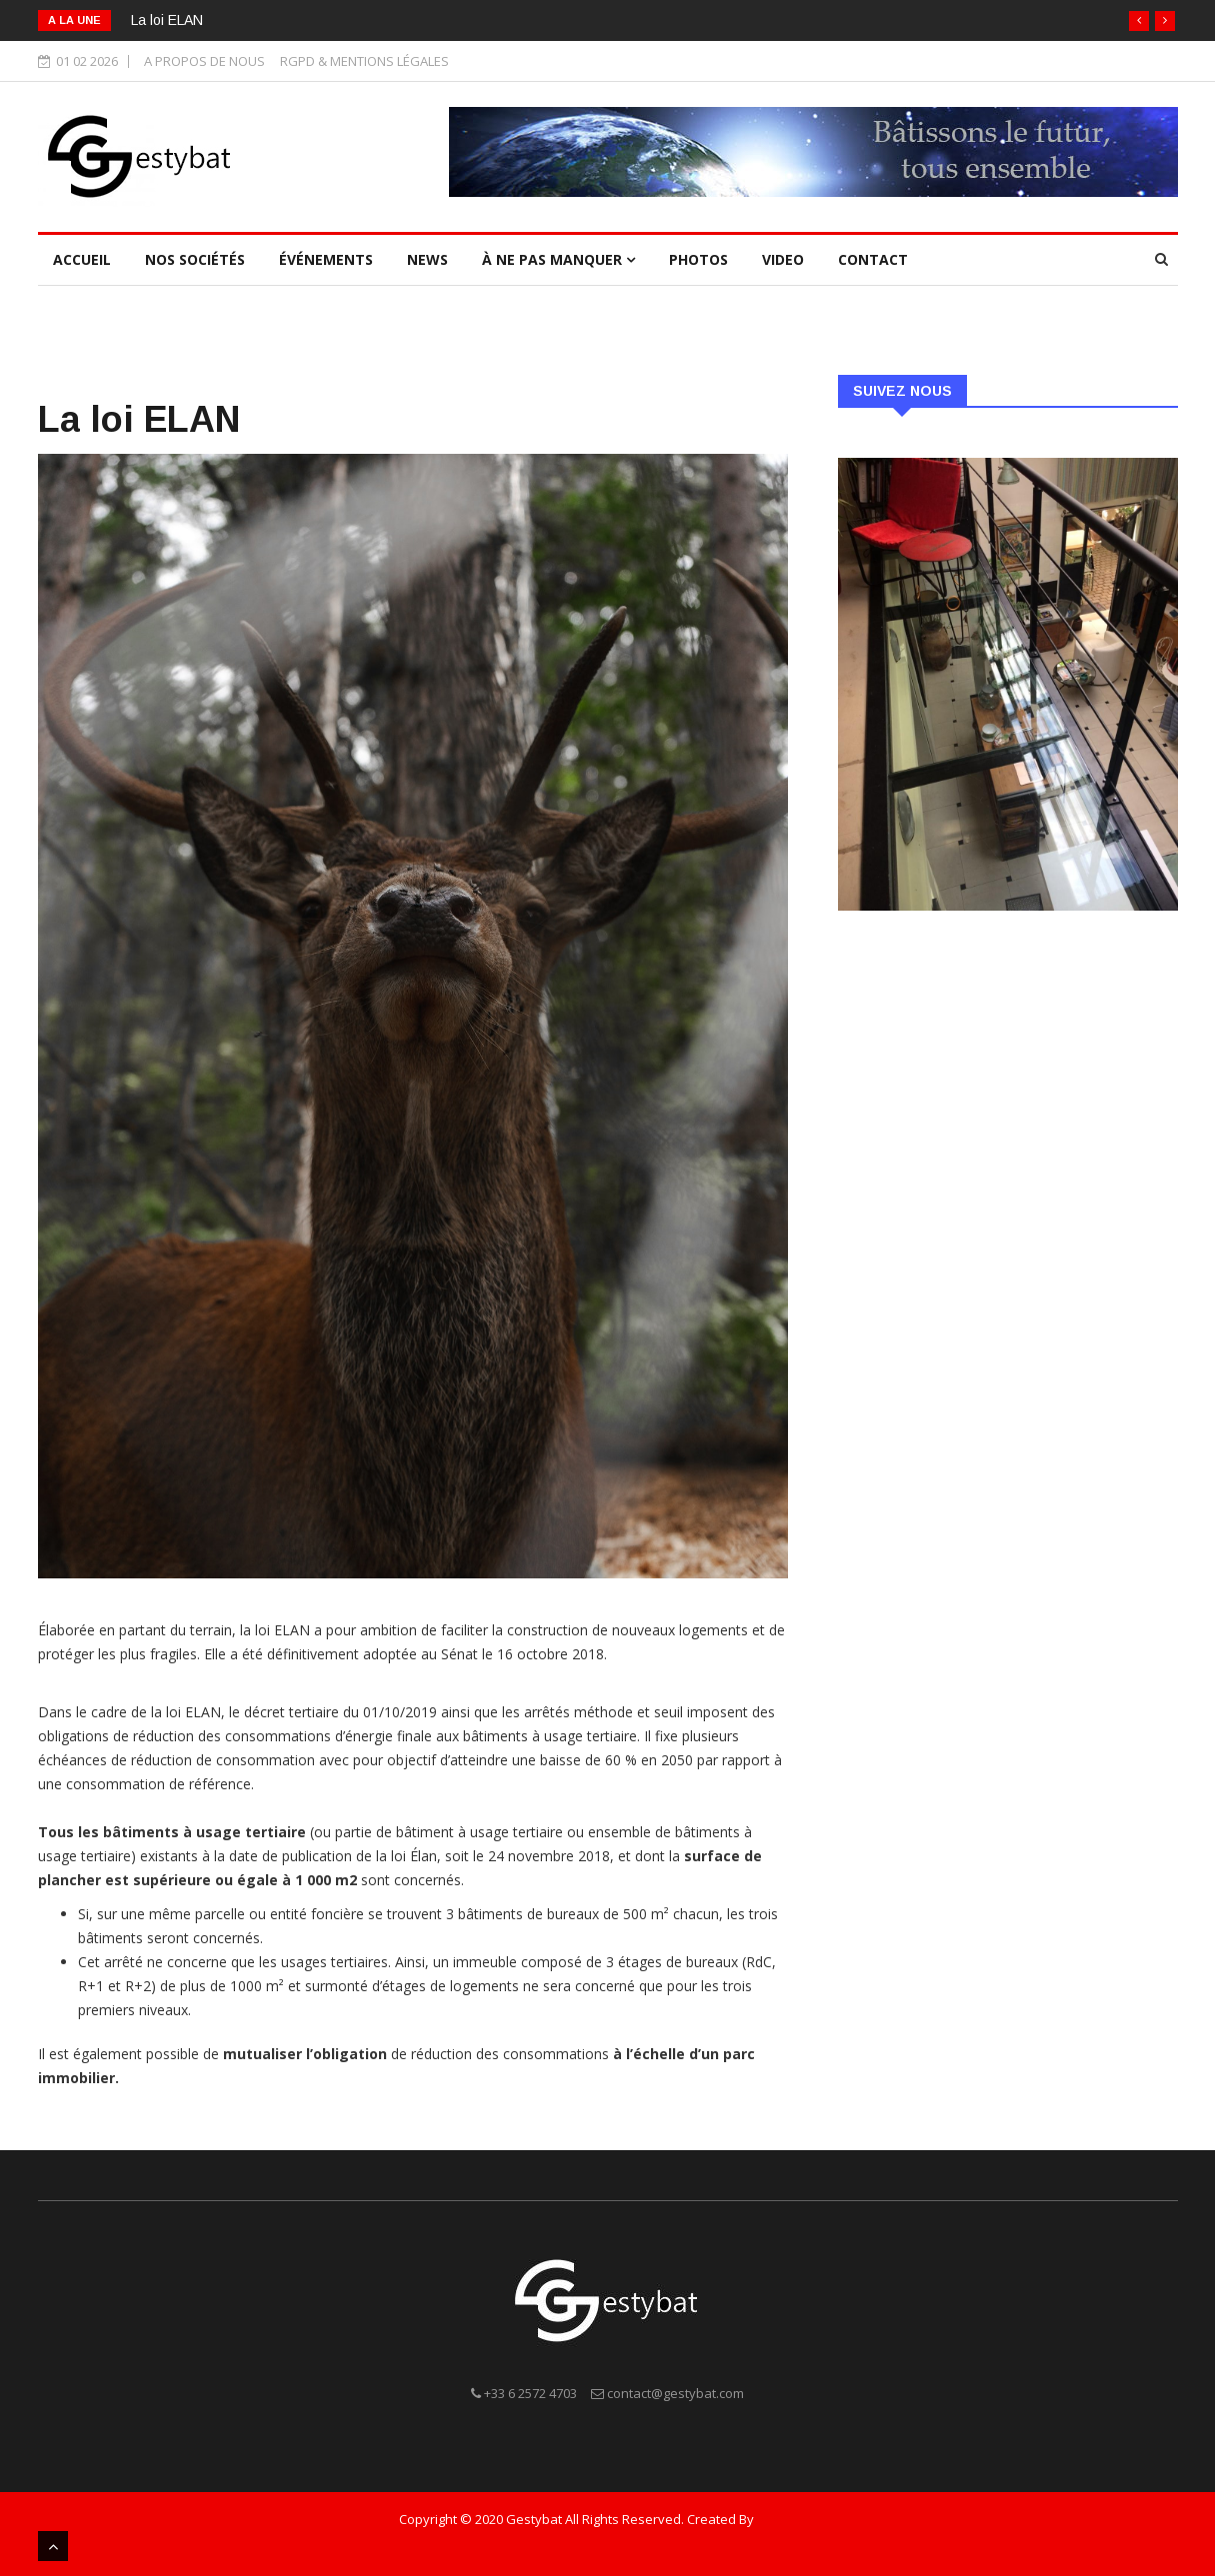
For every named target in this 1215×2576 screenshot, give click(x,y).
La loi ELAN (167, 20)
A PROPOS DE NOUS (204, 61)
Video (783, 259)
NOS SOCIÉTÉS (195, 259)
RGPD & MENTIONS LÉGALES (364, 61)
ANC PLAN (786, 2519)
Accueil (82, 259)
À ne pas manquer (558, 259)
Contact (873, 259)
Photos (698, 259)
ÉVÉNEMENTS (326, 259)
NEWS (427, 259)
